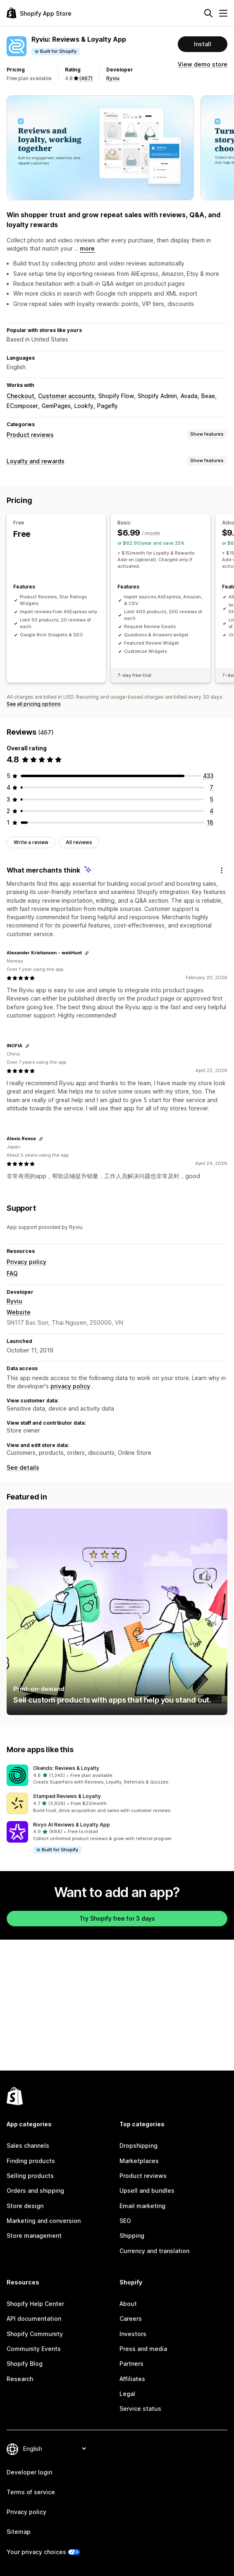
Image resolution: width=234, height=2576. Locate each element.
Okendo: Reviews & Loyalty (66, 1768)
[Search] (208, 13)
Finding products (31, 2160)
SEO (125, 2220)
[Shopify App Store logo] (39, 13)
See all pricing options (34, 704)
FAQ (12, 1273)
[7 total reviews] (211, 787)
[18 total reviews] (210, 822)
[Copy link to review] (87, 953)
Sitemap (19, 2531)
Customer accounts (66, 395)
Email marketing (142, 2205)
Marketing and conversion (44, 2220)
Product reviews (30, 434)
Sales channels (28, 2145)
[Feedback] (221, 870)
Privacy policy (26, 1261)
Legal (127, 2393)
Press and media (143, 2348)
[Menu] (223, 13)
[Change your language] (54, 2449)
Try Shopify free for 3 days (117, 1918)
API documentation (34, 2318)
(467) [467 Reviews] (86, 78)
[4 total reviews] (211, 810)
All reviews (79, 842)
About (128, 2303)
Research (20, 2378)
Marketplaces (139, 2160)
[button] (117, 1775)
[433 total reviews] (208, 775)
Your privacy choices (36, 2551)
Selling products (30, 2175)
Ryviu (112, 78)
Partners (131, 2363)
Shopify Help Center (35, 2303)
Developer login (29, 2472)
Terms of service (31, 2491)
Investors (132, 2333)
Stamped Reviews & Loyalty (67, 1796)
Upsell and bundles (146, 2190)
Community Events (34, 2348)
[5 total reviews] (211, 799)
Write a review (31, 842)
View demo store (202, 64)
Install (202, 43)
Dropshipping (138, 2145)
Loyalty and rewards (35, 461)
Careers (130, 2318)
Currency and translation (154, 2250)
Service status (140, 2408)
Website (19, 1312)
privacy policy (70, 1386)
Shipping (131, 2235)
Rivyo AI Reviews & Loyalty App (71, 1825)
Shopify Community (35, 2333)
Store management (34, 2235)
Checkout (20, 395)
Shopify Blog (25, 2363)
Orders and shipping (35, 2190)
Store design (25, 2205)
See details (23, 1467)
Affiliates (132, 2378)
